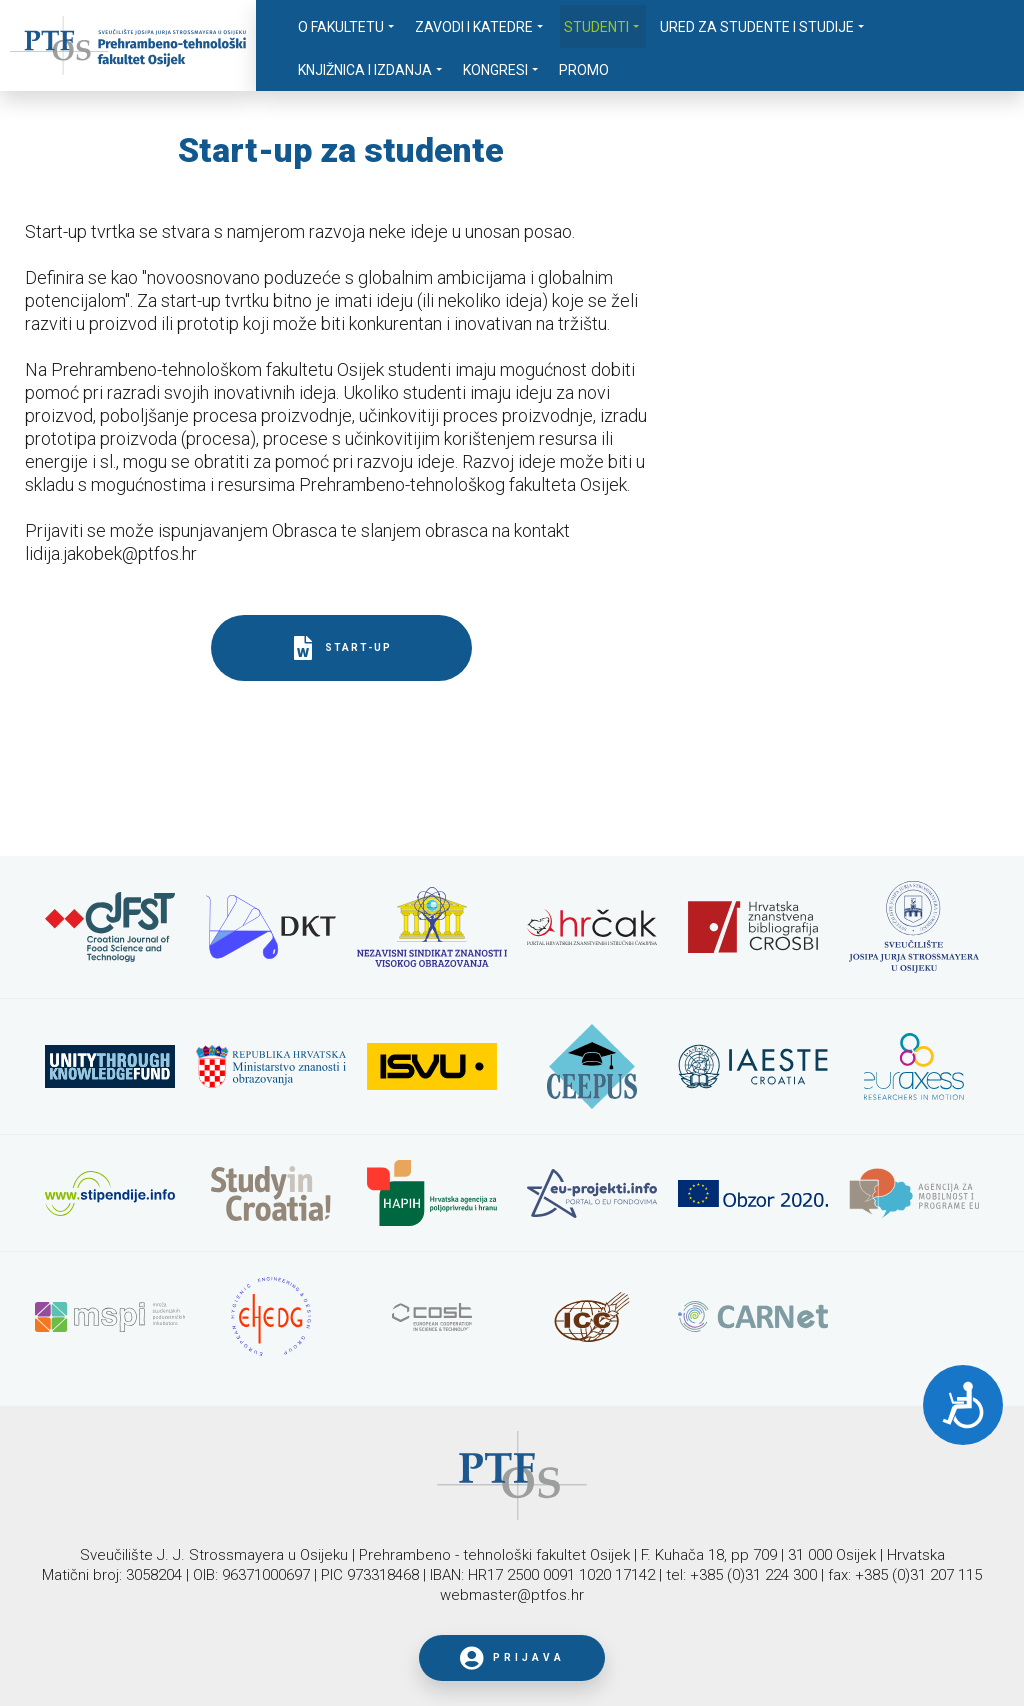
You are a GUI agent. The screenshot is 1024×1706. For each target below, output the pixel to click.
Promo (584, 70)
